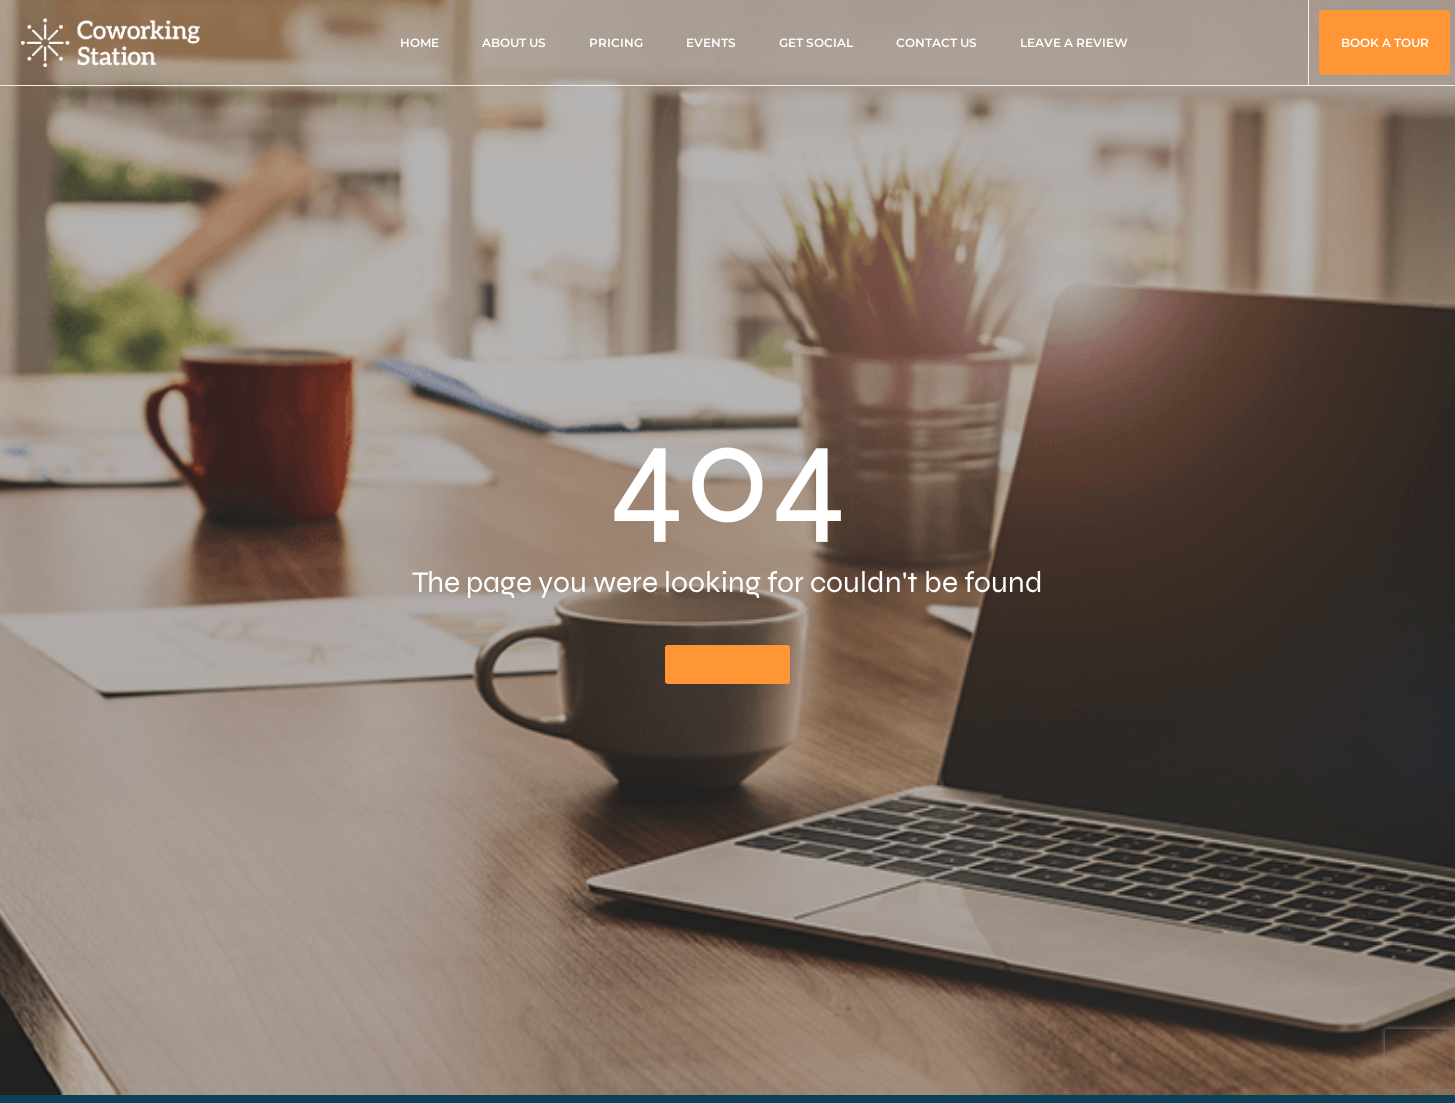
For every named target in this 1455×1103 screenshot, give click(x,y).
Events (711, 42)
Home (419, 42)
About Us (514, 42)
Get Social (816, 42)
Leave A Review (1074, 42)
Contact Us (936, 42)
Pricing (616, 42)
